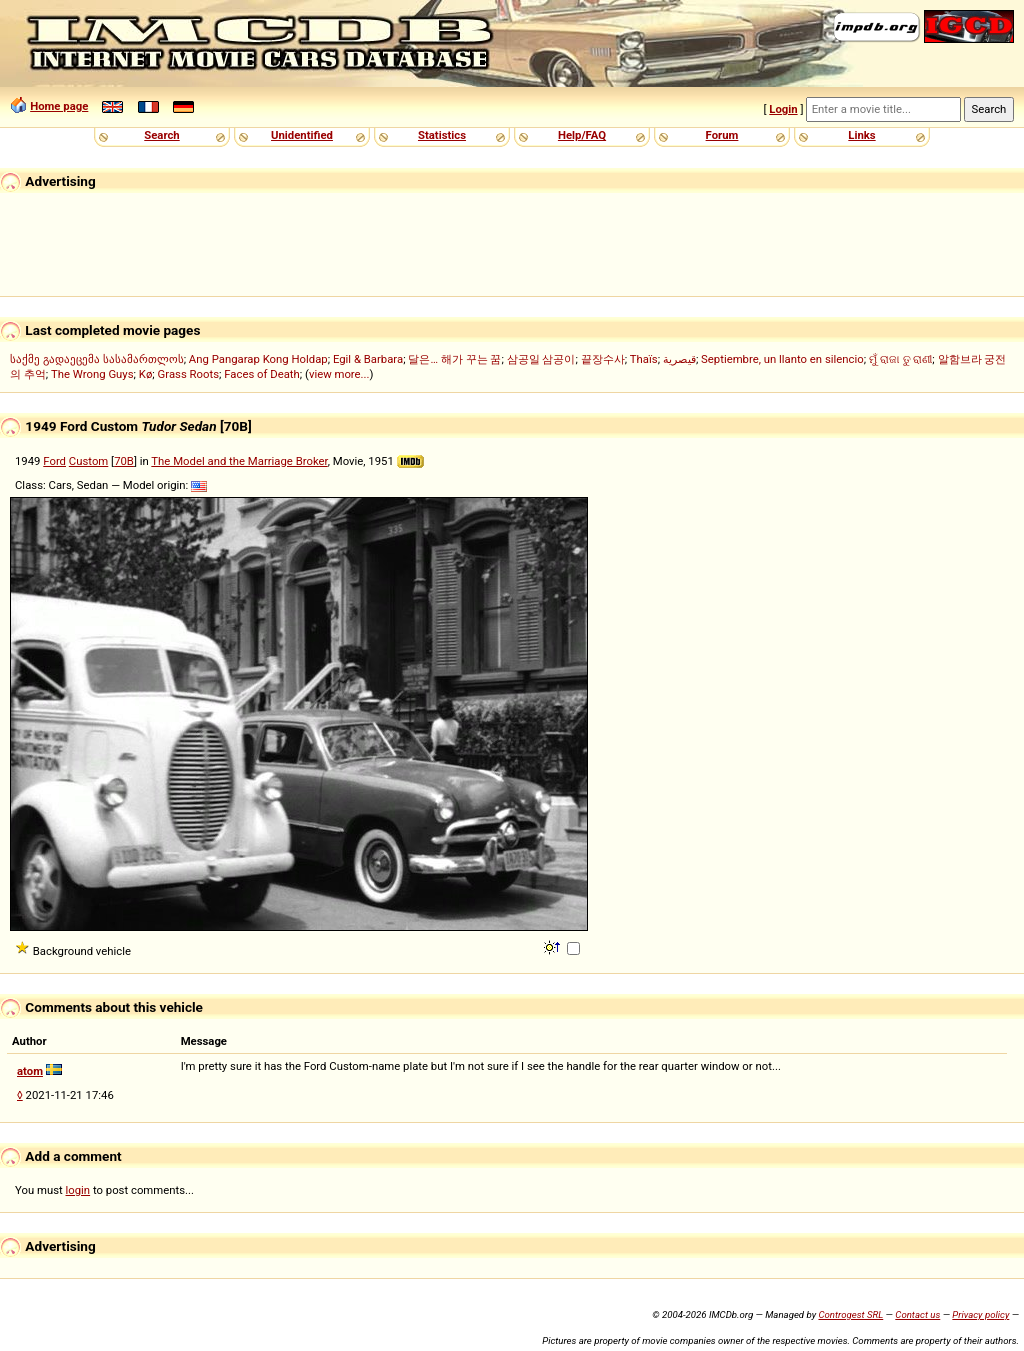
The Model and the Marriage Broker (239, 461)
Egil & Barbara (368, 359)
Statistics (442, 135)
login (78, 1190)
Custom (88, 461)
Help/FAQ (582, 135)
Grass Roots (188, 374)
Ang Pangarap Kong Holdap (258, 359)
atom (30, 1071)
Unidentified (302, 135)
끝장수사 (603, 359)
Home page (59, 106)
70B (124, 461)
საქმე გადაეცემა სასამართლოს (97, 359)
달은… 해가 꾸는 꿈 (454, 359)
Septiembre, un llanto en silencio (782, 359)
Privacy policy (980, 1314)
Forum (722, 135)
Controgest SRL (850, 1314)
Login (783, 109)
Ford (54, 461)
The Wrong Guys (92, 374)
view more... (339, 374)
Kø (146, 374)
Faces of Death (262, 374)
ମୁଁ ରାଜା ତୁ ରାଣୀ (900, 359)
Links (861, 135)
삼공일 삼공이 (541, 359)
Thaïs (644, 359)
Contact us (917, 1314)
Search (161, 135)
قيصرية (679, 359)
